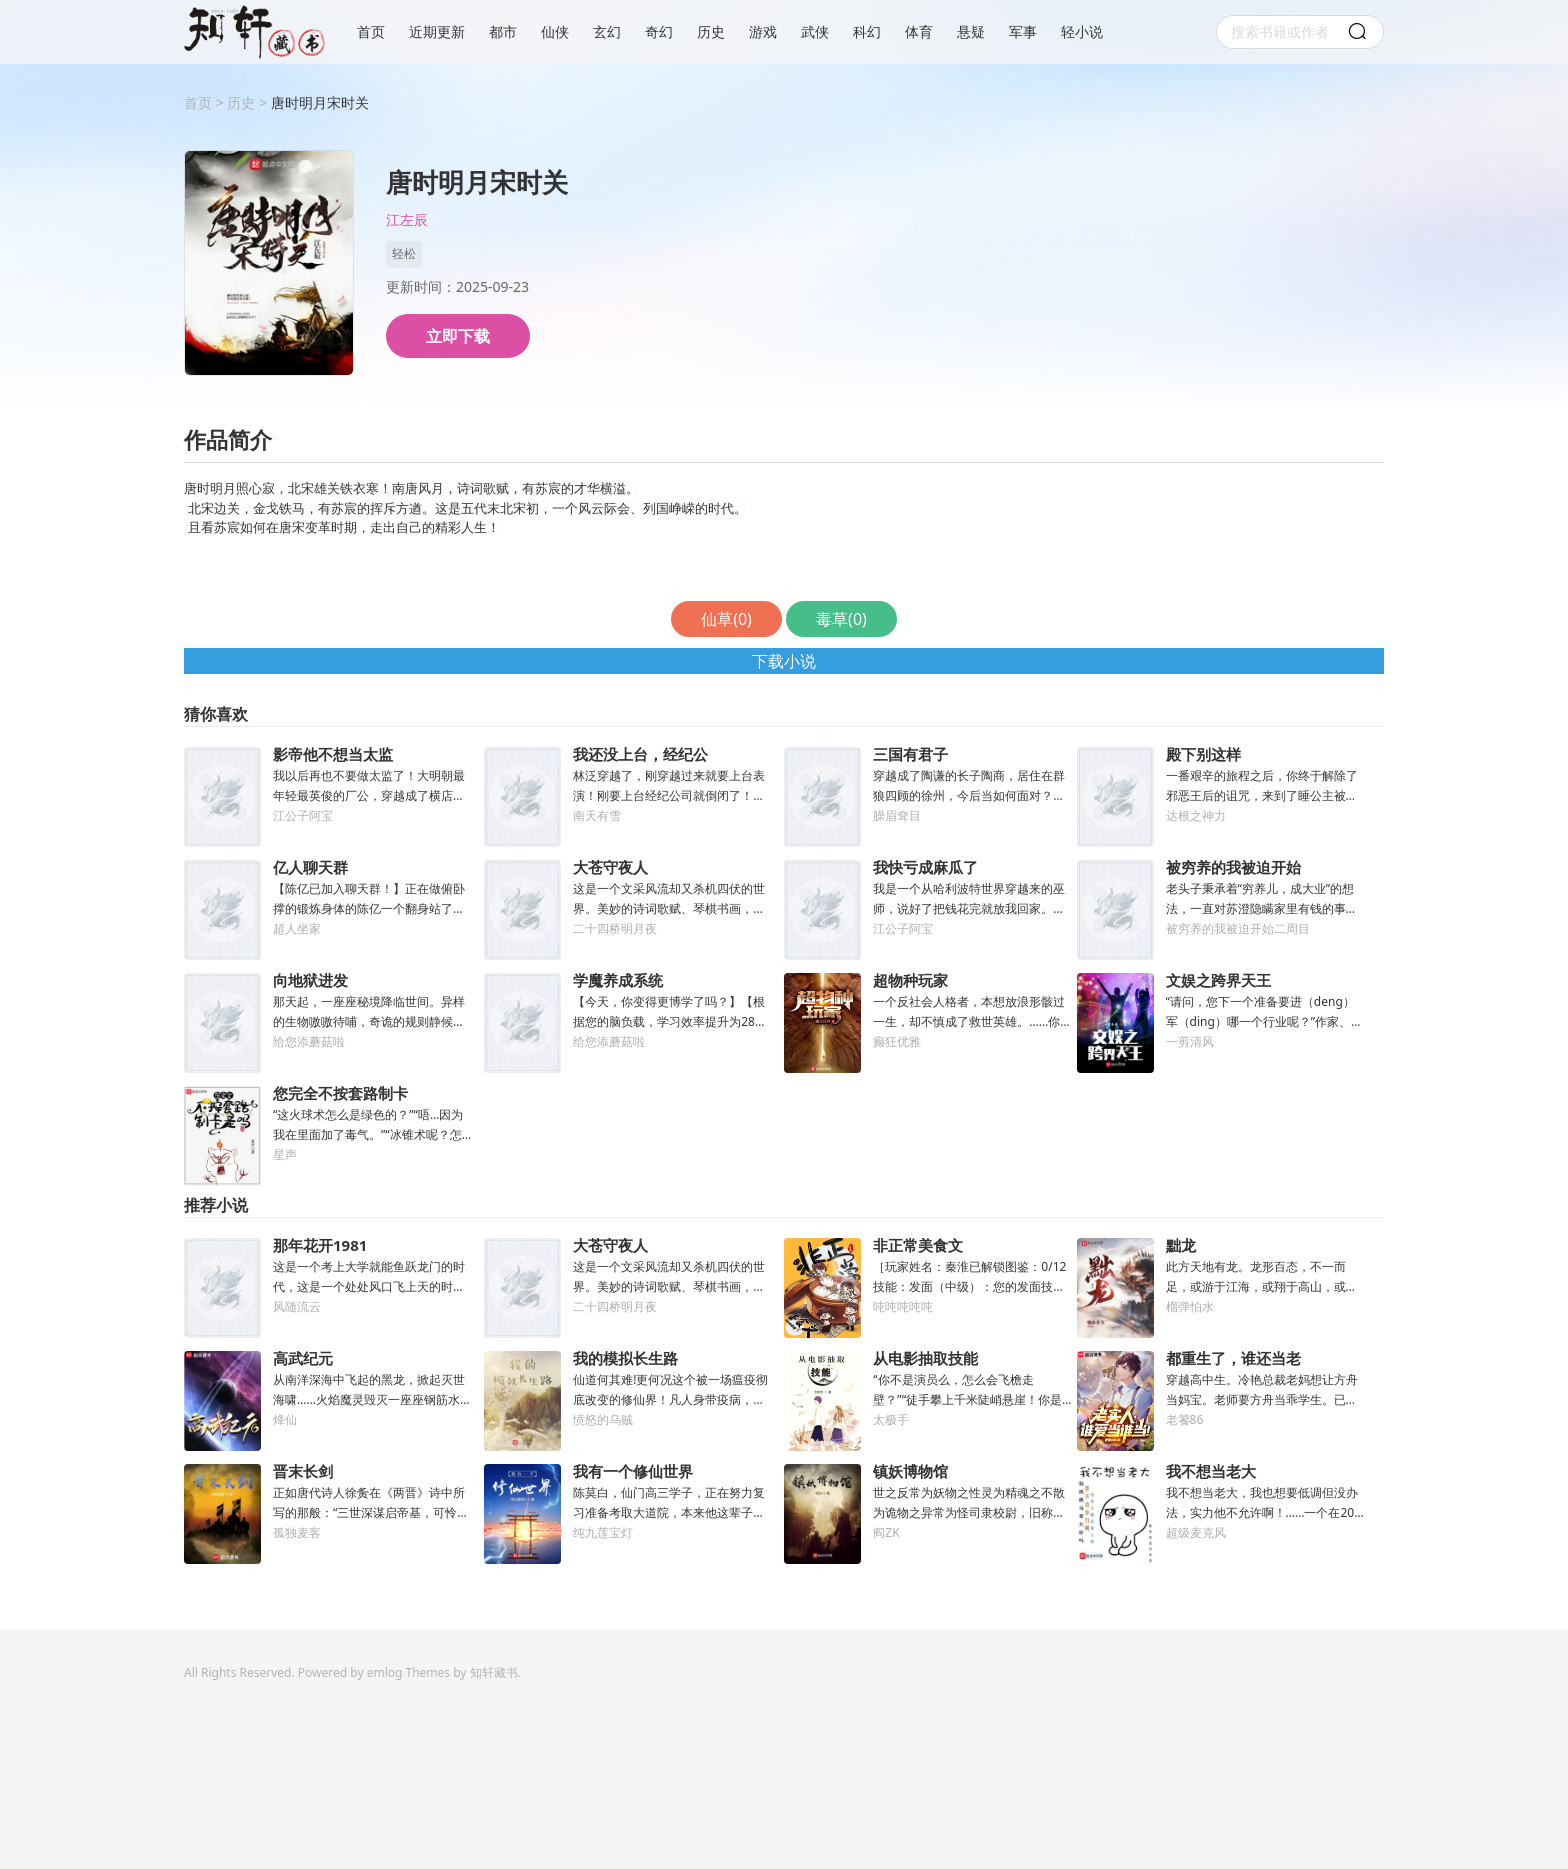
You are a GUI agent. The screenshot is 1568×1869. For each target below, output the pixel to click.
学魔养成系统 (618, 980)
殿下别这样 (1203, 754)
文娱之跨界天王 (1218, 980)
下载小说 (784, 661)
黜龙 (1181, 1245)
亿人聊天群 (310, 867)
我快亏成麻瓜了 (925, 867)
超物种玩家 (910, 980)
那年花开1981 (320, 1245)
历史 (711, 32)
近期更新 (437, 32)
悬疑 (971, 32)
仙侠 (555, 32)
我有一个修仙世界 (633, 1471)
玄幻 (607, 32)
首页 (371, 32)
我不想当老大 (1211, 1471)
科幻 (867, 32)
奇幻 (659, 32)
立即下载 (458, 336)
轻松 (404, 253)
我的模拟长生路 (625, 1358)
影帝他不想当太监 (333, 754)
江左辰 (407, 220)
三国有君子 (910, 754)
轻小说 (1082, 32)
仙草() (726, 619)
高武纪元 (303, 1358)
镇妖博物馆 (910, 1471)
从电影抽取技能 (925, 1358)
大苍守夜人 (610, 867)
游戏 (763, 32)
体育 (919, 32)
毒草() (841, 619)
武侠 (815, 32)
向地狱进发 (310, 980)
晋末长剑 (303, 1471)
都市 (503, 32)
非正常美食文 (918, 1245)
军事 (1023, 32)
